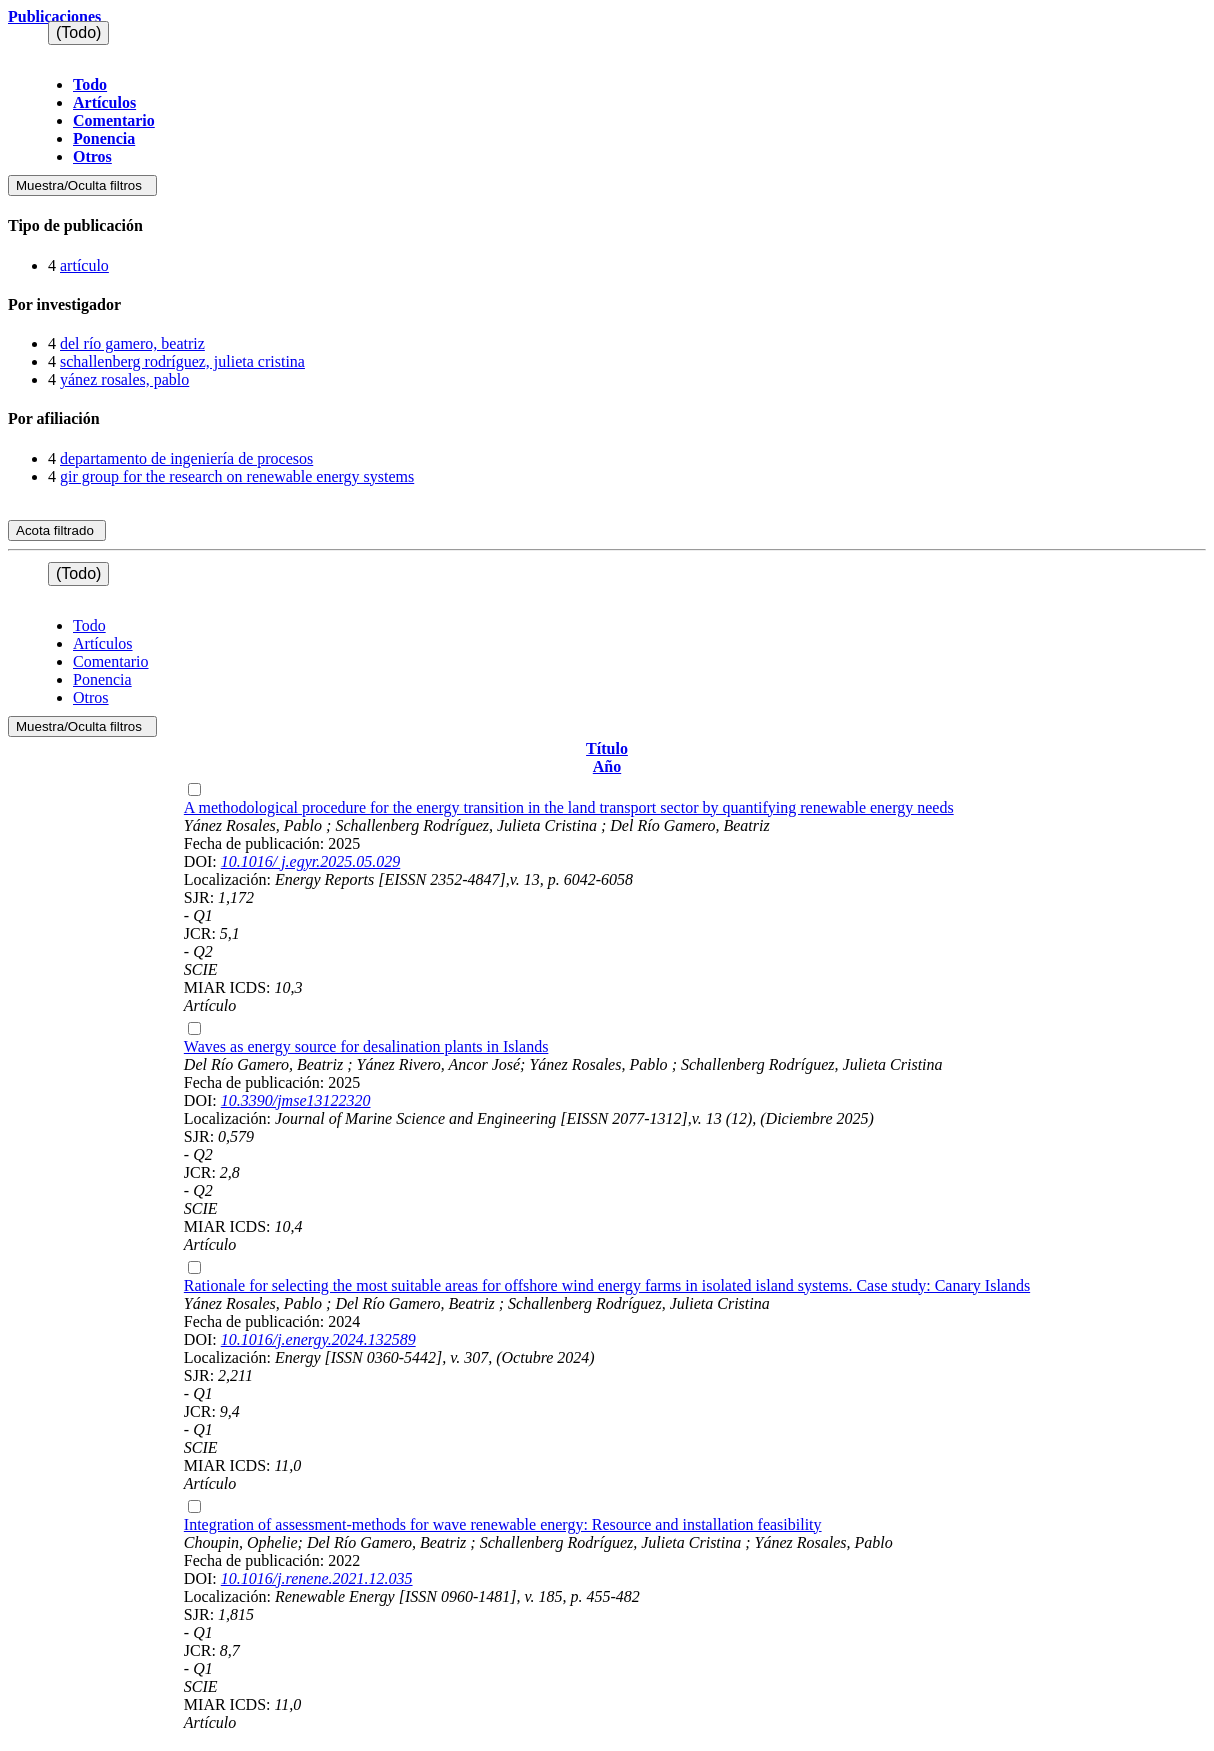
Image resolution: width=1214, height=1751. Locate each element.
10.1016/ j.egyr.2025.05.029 (311, 861)
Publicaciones (54, 16)
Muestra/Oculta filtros (82, 185)
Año (607, 766)
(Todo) (78, 32)
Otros (92, 156)
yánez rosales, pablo (124, 379)
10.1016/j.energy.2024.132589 (318, 1339)
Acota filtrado (57, 530)
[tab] (607, 226)
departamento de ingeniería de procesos (186, 458)
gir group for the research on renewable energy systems (237, 476)
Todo (90, 84)
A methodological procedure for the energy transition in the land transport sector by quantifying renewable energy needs (569, 807)
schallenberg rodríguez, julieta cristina (182, 361)
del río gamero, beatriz (132, 343)
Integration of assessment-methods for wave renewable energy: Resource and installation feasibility (503, 1524)
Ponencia (104, 138)
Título (607, 748)
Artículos (104, 102)
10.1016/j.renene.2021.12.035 (317, 1578)
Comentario (114, 120)
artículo (84, 265)
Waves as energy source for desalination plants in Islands (366, 1046)
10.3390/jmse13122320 (296, 1100)
